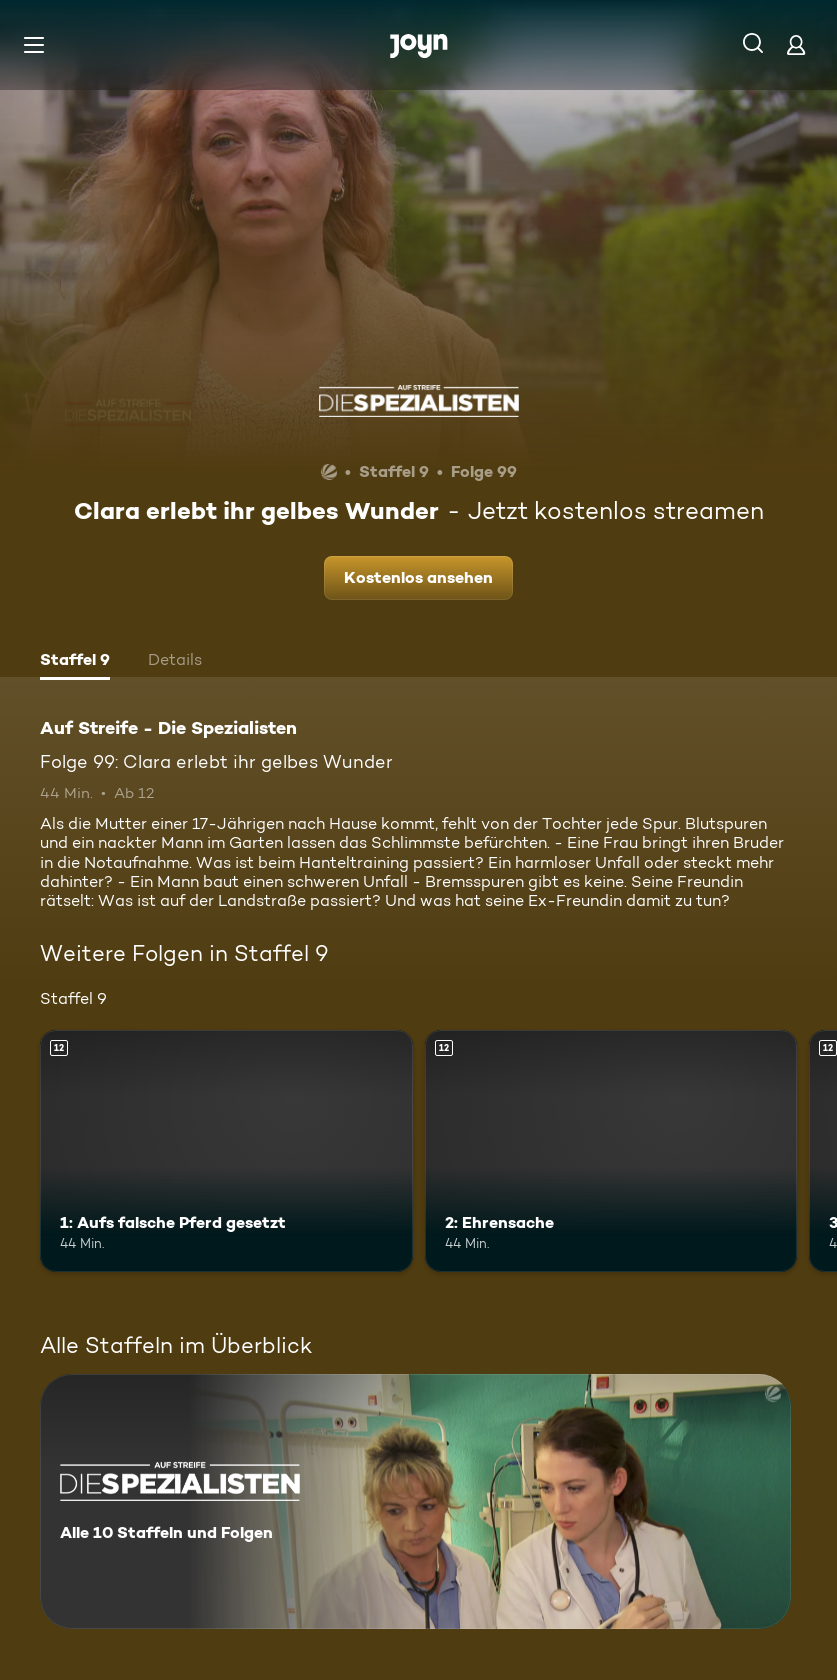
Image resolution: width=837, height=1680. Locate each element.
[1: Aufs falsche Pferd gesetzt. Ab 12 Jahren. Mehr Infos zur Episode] (226, 1151)
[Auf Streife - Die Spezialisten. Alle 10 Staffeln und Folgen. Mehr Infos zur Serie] (415, 1501)
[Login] (796, 44)
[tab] (75, 662)
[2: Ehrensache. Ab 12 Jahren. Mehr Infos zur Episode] (611, 1151)
